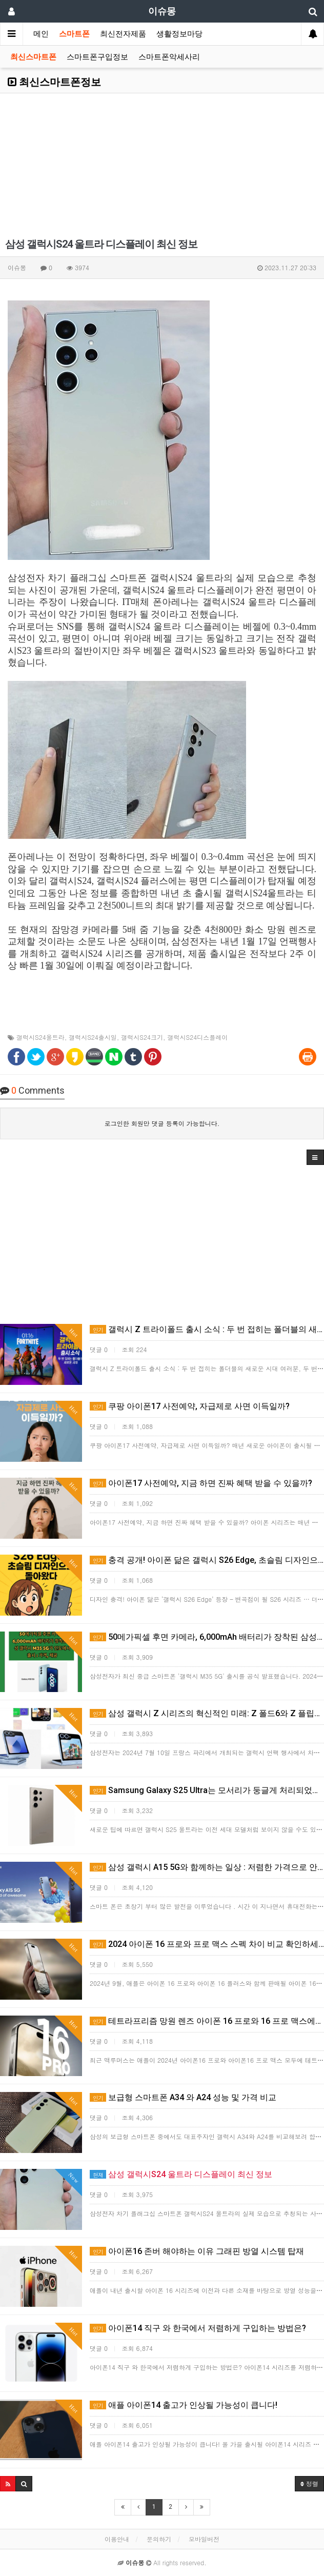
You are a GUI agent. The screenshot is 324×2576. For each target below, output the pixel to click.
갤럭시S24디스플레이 (198, 1037)
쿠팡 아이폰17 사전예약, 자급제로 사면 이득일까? (190, 1406)
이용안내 (117, 2538)
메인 (41, 33)
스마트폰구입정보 (97, 57)
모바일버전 (204, 2538)
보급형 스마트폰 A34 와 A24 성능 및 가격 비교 (183, 2097)
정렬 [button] (309, 2483)
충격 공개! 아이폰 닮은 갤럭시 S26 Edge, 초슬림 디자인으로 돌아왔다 (207, 1560)
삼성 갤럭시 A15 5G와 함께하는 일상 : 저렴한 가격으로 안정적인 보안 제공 (207, 1867)
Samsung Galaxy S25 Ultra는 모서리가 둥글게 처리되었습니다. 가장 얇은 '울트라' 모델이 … (207, 1790)
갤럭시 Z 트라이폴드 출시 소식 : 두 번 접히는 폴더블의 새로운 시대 (207, 1329)
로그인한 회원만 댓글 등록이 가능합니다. (162, 1123)
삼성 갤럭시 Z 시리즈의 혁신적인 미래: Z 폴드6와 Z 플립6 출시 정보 (207, 1713)
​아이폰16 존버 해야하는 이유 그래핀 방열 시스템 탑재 (197, 2251)
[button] (315, 1157)
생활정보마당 (179, 33)
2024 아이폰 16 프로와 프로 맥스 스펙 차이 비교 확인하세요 (207, 1944)
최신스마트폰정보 (54, 82)
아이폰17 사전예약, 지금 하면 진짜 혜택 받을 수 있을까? (201, 1483)
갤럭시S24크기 (142, 1037)
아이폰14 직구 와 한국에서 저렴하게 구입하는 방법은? (198, 2328)
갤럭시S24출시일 (93, 1037)
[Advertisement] (162, 165)
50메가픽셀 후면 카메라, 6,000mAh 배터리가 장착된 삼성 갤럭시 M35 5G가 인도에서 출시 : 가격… (207, 1637)
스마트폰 (74, 33)
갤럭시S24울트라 (40, 1037)
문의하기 (159, 2538)
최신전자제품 (123, 33)
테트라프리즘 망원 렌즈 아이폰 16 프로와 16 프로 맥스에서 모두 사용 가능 (207, 2021)
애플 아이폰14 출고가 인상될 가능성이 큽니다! (183, 2405)
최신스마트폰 (33, 57)
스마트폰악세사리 (169, 57)
